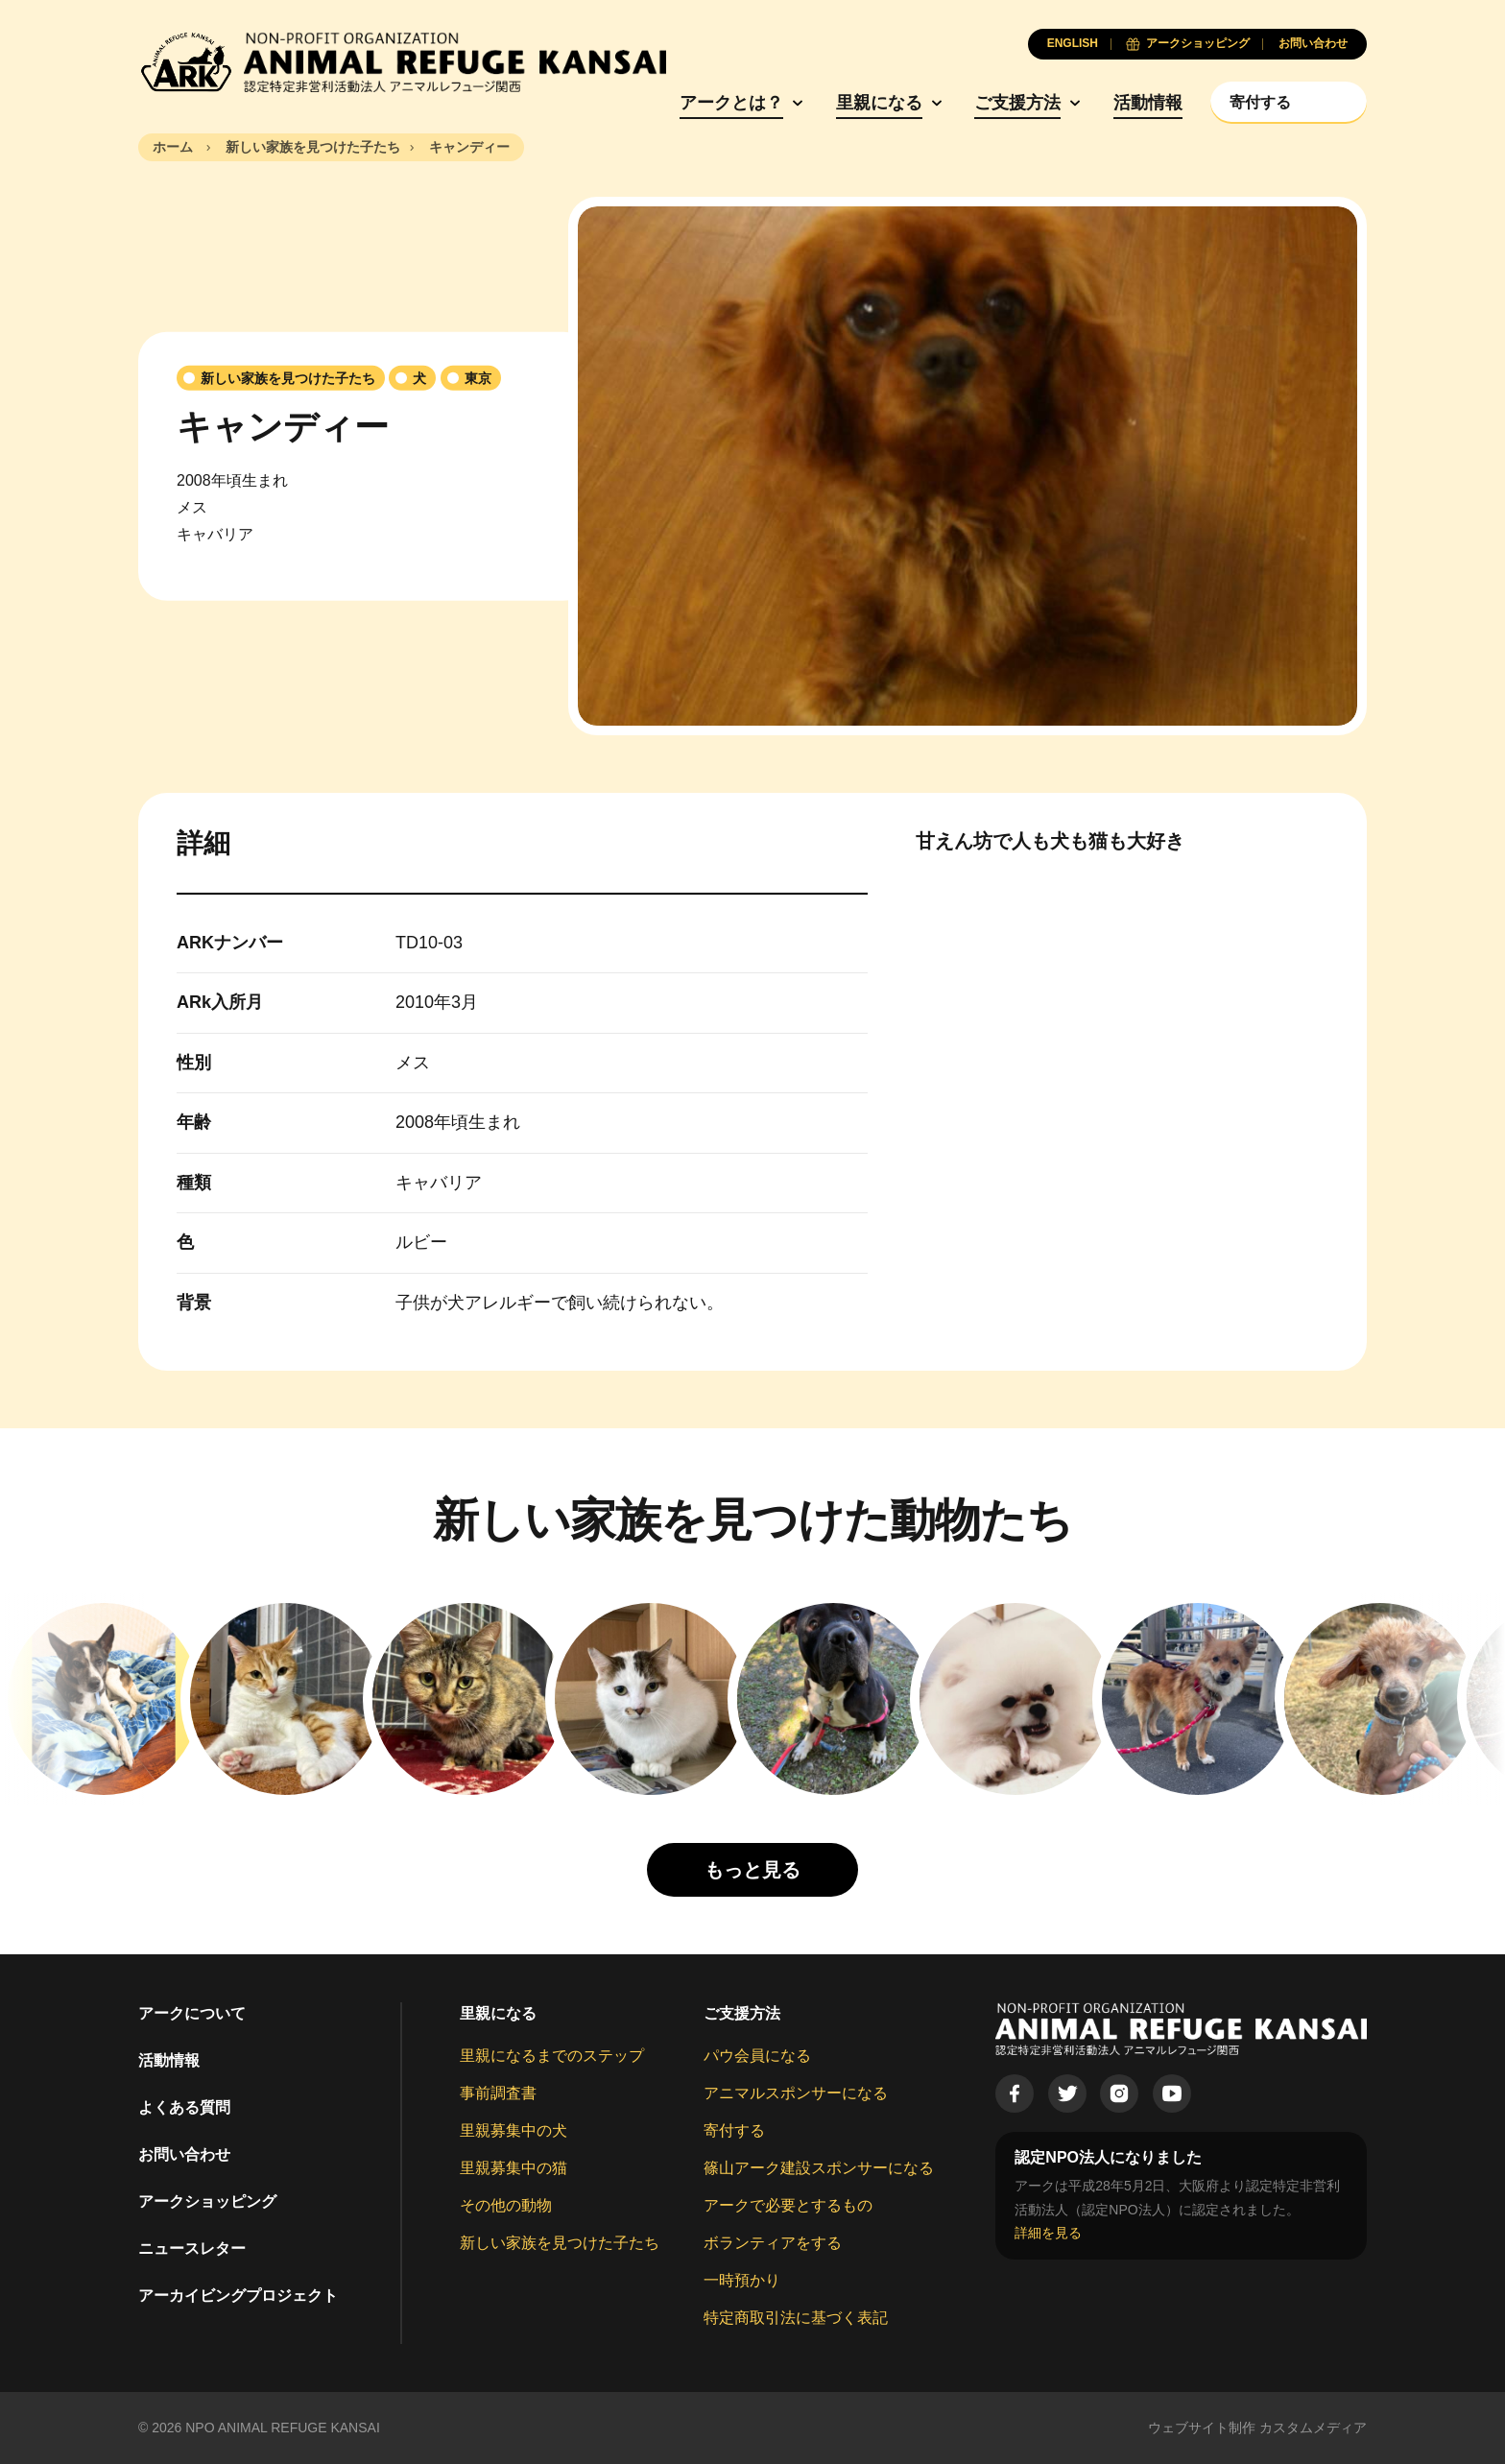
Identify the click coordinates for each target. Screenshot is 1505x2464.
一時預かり (742, 2280)
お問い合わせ (184, 2154)
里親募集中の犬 (513, 2130)
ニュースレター (192, 2248)
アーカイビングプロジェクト (238, 2295)
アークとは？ (731, 102)
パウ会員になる (757, 2055)
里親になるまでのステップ (552, 2055)
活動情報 (1147, 102)
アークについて (192, 2013)
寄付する (734, 2130)
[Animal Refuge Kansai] (402, 62)
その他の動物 (506, 2205)
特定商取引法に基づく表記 (796, 2317)
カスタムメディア (1313, 2427)
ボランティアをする (773, 2243)
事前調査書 (498, 2093)
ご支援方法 (1017, 102)
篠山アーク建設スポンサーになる (819, 2168)
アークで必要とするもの (788, 2205)
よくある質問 (184, 2107)
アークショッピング (207, 2201)
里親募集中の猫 (513, 2168)
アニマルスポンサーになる (796, 2093)
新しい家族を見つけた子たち (559, 2243)
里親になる (879, 102)
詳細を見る (1048, 2232)
